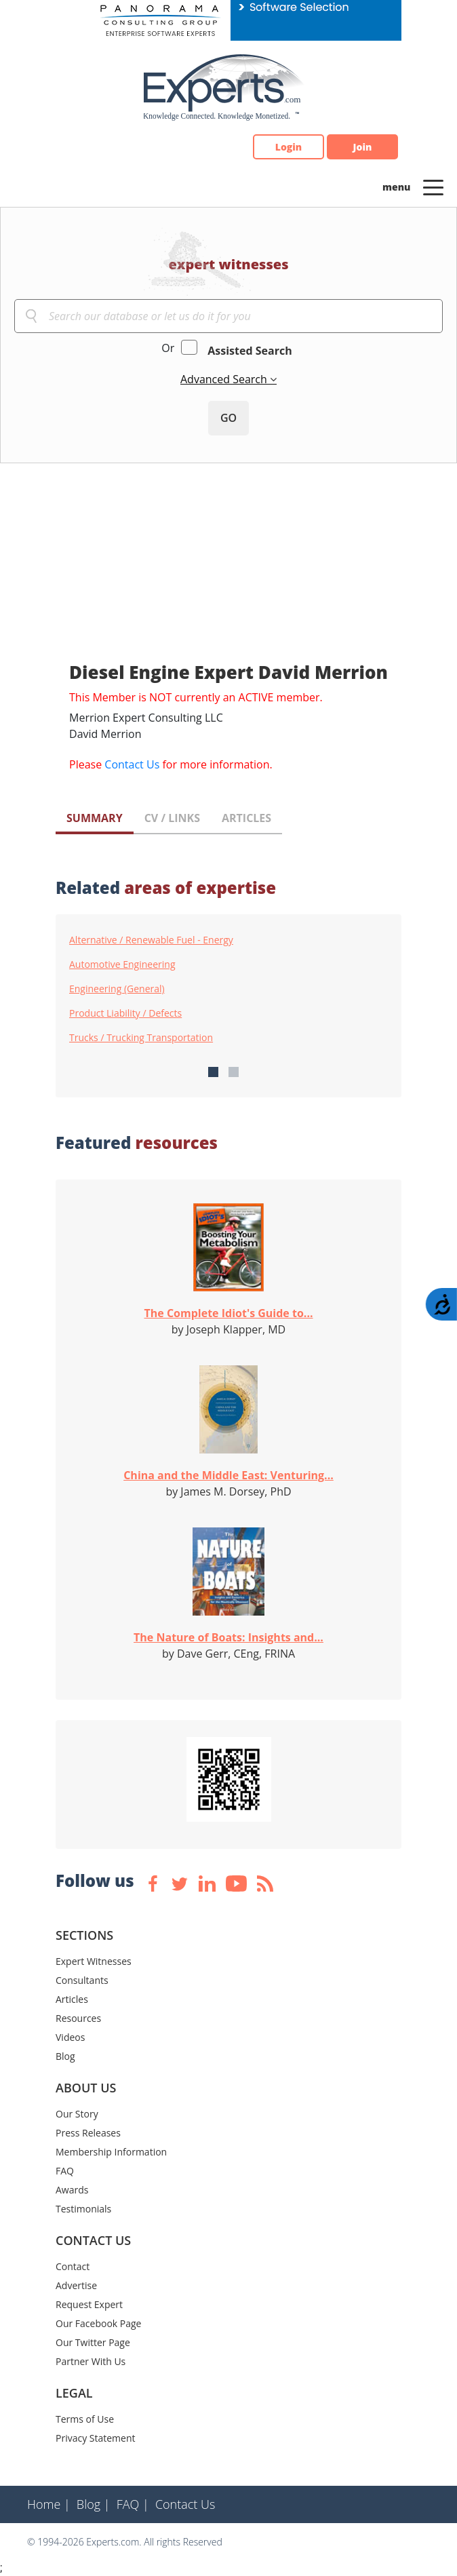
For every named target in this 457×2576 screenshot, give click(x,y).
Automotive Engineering (122, 964)
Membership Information (111, 2151)
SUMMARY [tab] (94, 818)
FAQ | (133, 2504)
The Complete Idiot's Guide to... (228, 1313)
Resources (78, 2018)
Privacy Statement (96, 2438)
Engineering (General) (117, 988)
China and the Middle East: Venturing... (228, 1475)
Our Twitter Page (93, 2342)
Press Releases (88, 2132)
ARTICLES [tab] (246, 818)
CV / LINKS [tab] (172, 818)
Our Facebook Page (98, 2323)
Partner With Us (90, 2361)
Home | (49, 2504)
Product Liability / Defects (125, 1013)
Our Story (77, 2113)
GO (228, 417)
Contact (73, 2266)
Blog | (94, 2504)
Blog (65, 2056)
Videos (70, 2037)
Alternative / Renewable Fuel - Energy (151, 940)
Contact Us (131, 764)
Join (362, 146)
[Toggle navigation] (433, 186)
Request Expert (89, 2304)
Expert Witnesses (94, 1961)
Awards (72, 2189)
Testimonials (83, 2208)
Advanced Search (225, 379)
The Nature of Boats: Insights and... (228, 1637)
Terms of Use (85, 2419)
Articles (72, 1999)
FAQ (65, 2170)
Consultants (82, 1980)
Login (288, 146)
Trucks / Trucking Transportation (141, 1037)
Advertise (76, 2285)
